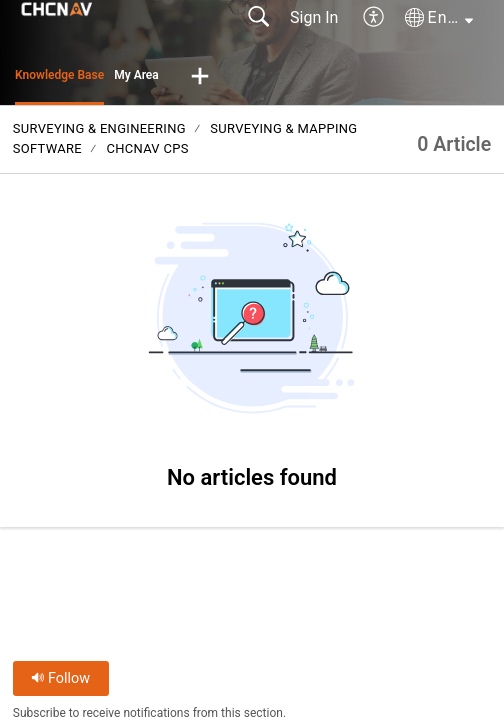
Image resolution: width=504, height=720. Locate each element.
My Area (136, 75)
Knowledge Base (59, 75)
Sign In (314, 17)
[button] (374, 18)
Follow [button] (60, 678)
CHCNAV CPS (147, 148)
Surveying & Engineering (99, 128)
